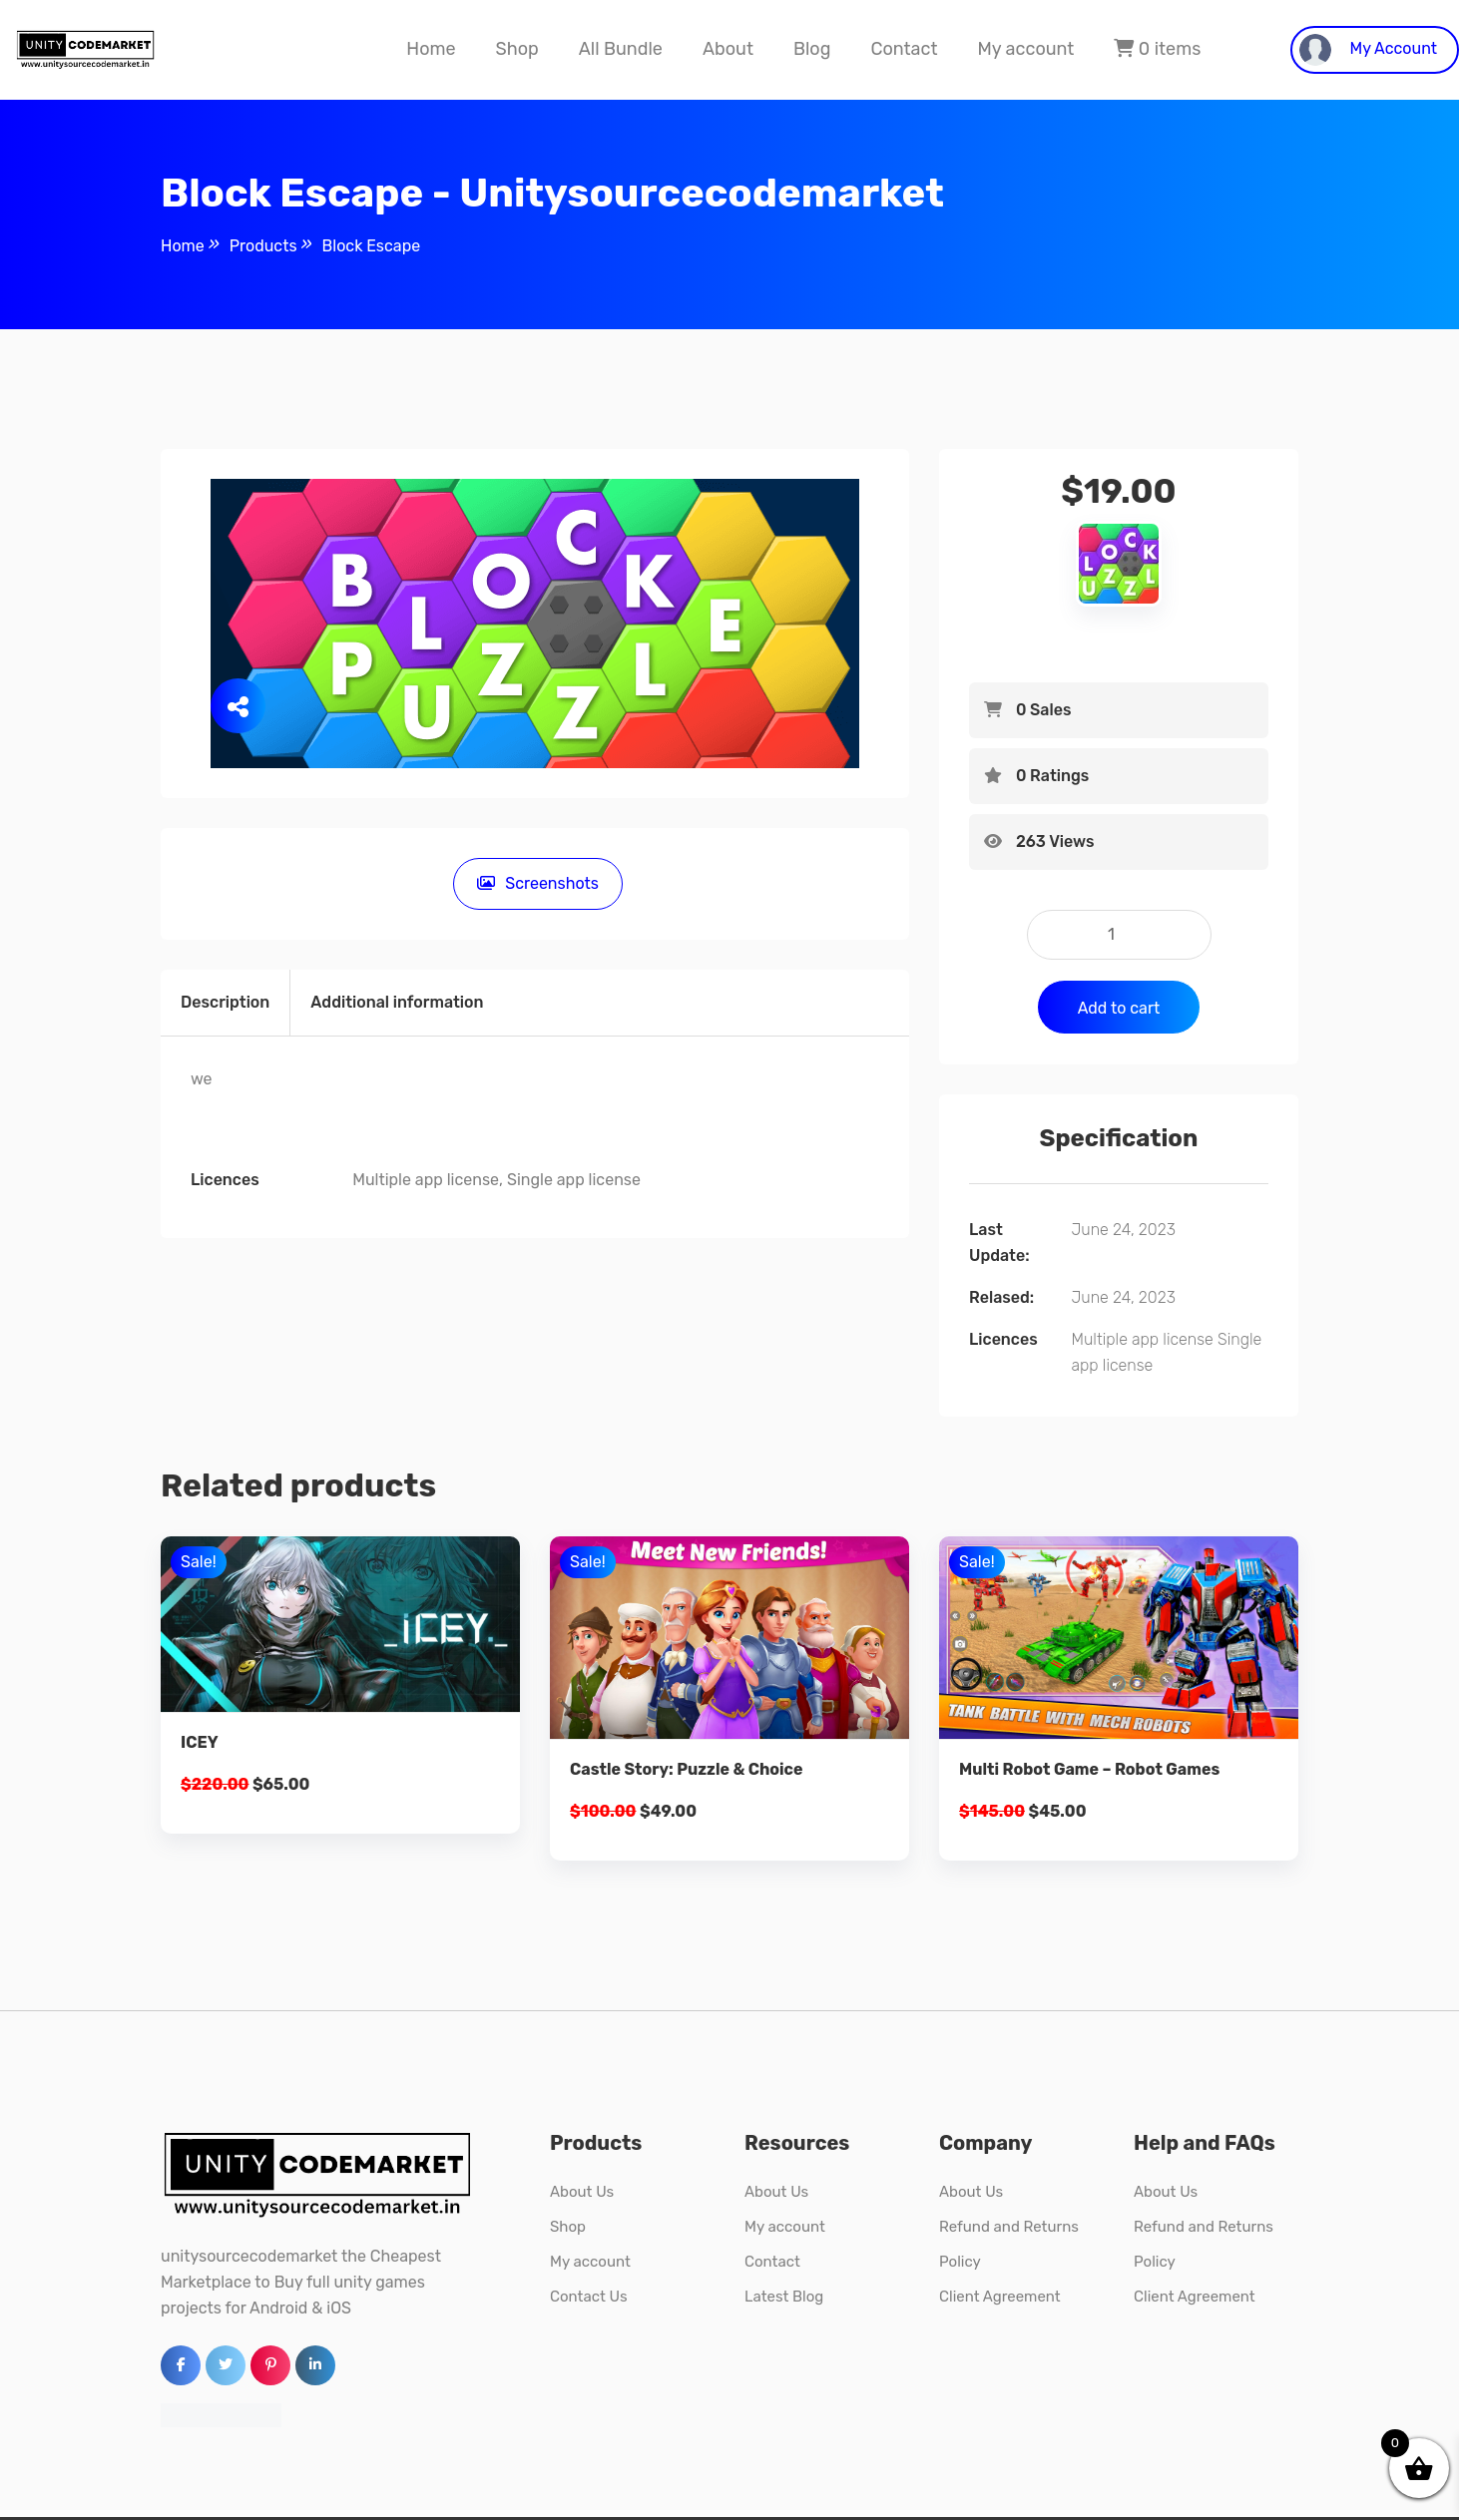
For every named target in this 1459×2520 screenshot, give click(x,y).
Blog (811, 49)
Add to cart (1119, 1008)
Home (430, 49)
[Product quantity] (1119, 935)
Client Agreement (1000, 2297)
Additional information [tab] (396, 1002)
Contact (903, 49)
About (728, 49)
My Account (1368, 50)
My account (1025, 49)
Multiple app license (1142, 1339)
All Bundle (621, 49)
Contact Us (589, 2297)
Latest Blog (783, 2297)
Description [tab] (225, 1002)
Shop (517, 49)
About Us (582, 2192)
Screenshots (535, 883)
